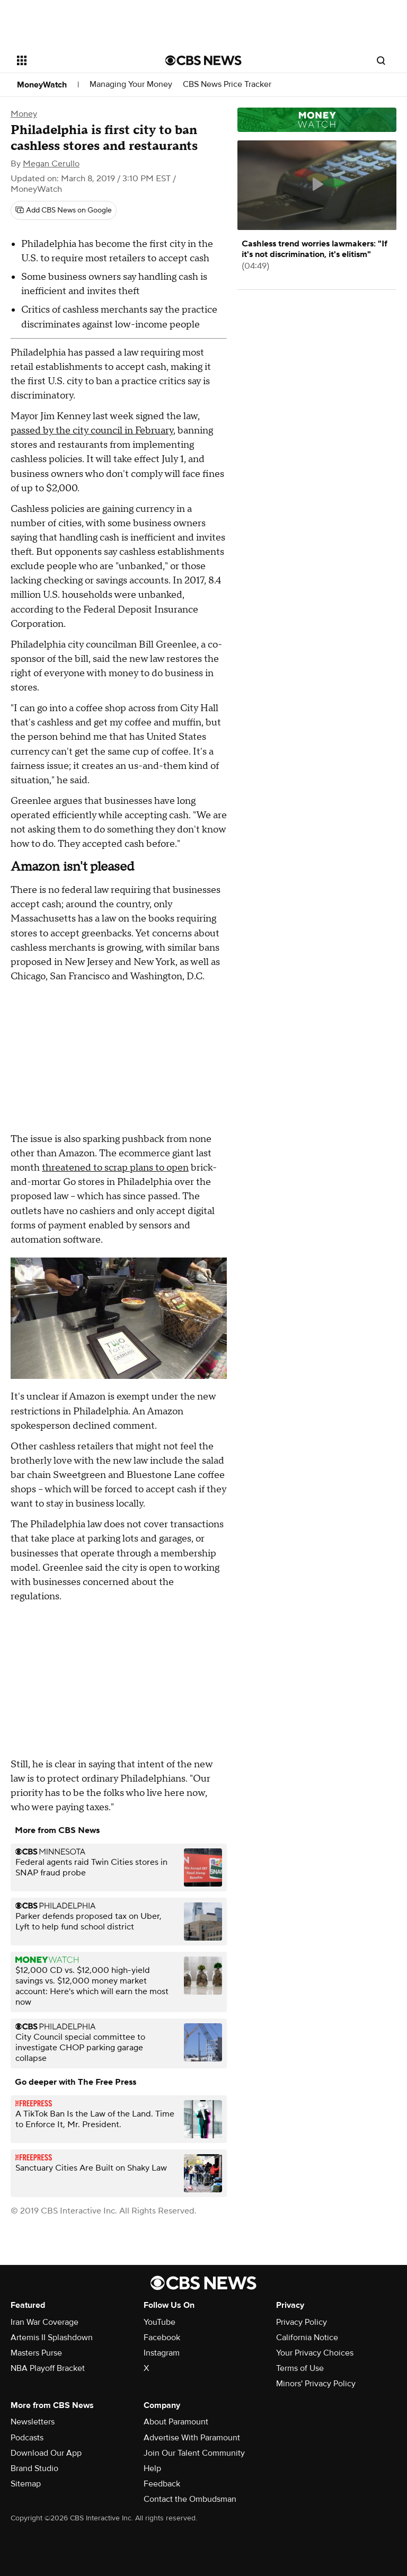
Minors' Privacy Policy (316, 2383)
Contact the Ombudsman (190, 2499)
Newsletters (33, 2422)
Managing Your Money (131, 84)
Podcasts (27, 2437)
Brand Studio (34, 2468)
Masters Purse (36, 2353)
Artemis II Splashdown (52, 2337)
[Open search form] (381, 60)
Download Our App (46, 2453)
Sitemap (26, 2484)
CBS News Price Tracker (227, 84)
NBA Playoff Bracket (48, 2368)
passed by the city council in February (92, 430)
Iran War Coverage (44, 2322)
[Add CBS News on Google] (64, 210)
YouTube (159, 2322)
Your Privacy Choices (314, 2353)
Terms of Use (300, 2368)
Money (24, 114)
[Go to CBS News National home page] (203, 60)
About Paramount (176, 2422)
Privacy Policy (301, 2322)
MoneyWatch (42, 84)
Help (152, 2468)
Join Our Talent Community (194, 2453)
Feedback (162, 2484)
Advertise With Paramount (192, 2437)
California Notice (307, 2337)
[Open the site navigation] (79, 60)
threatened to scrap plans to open (115, 1168)
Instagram (162, 2353)
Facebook (162, 2337)
